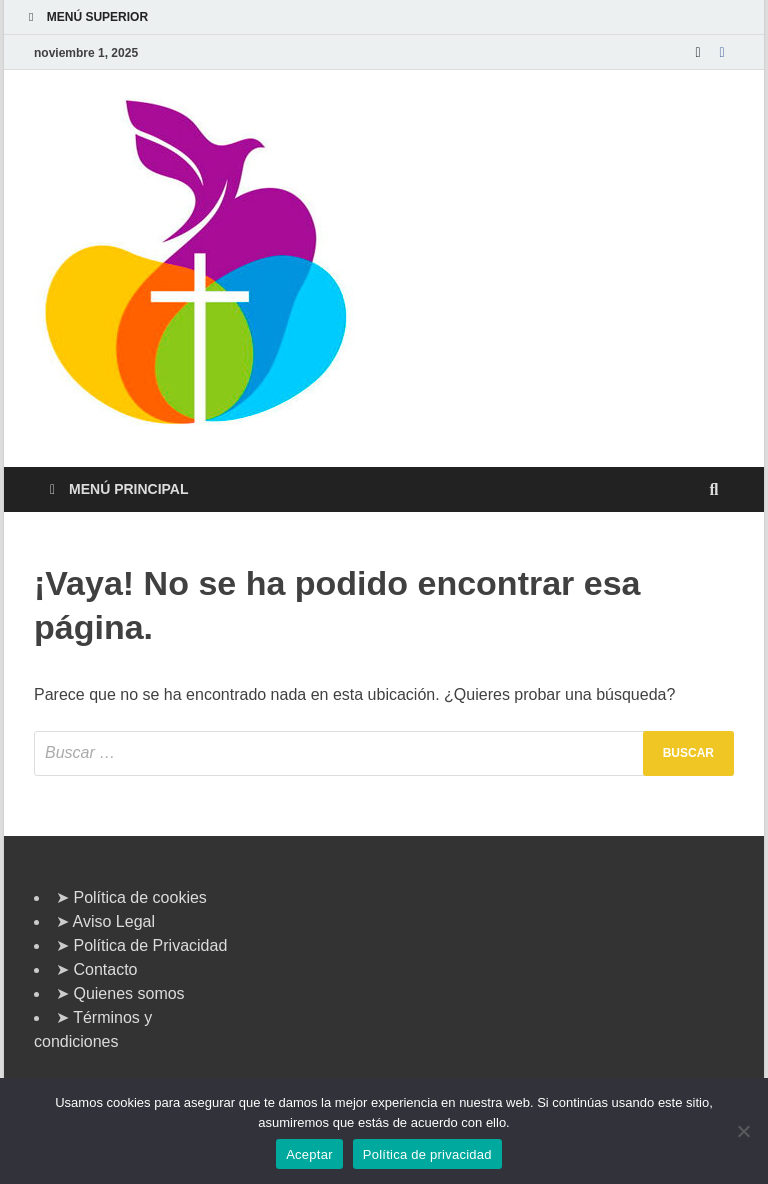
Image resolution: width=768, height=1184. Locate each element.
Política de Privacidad (150, 945)
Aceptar (309, 1154)
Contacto (105, 969)
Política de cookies (139, 897)
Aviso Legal (114, 921)
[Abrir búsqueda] (714, 490)
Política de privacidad (427, 1154)
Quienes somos (128, 993)
